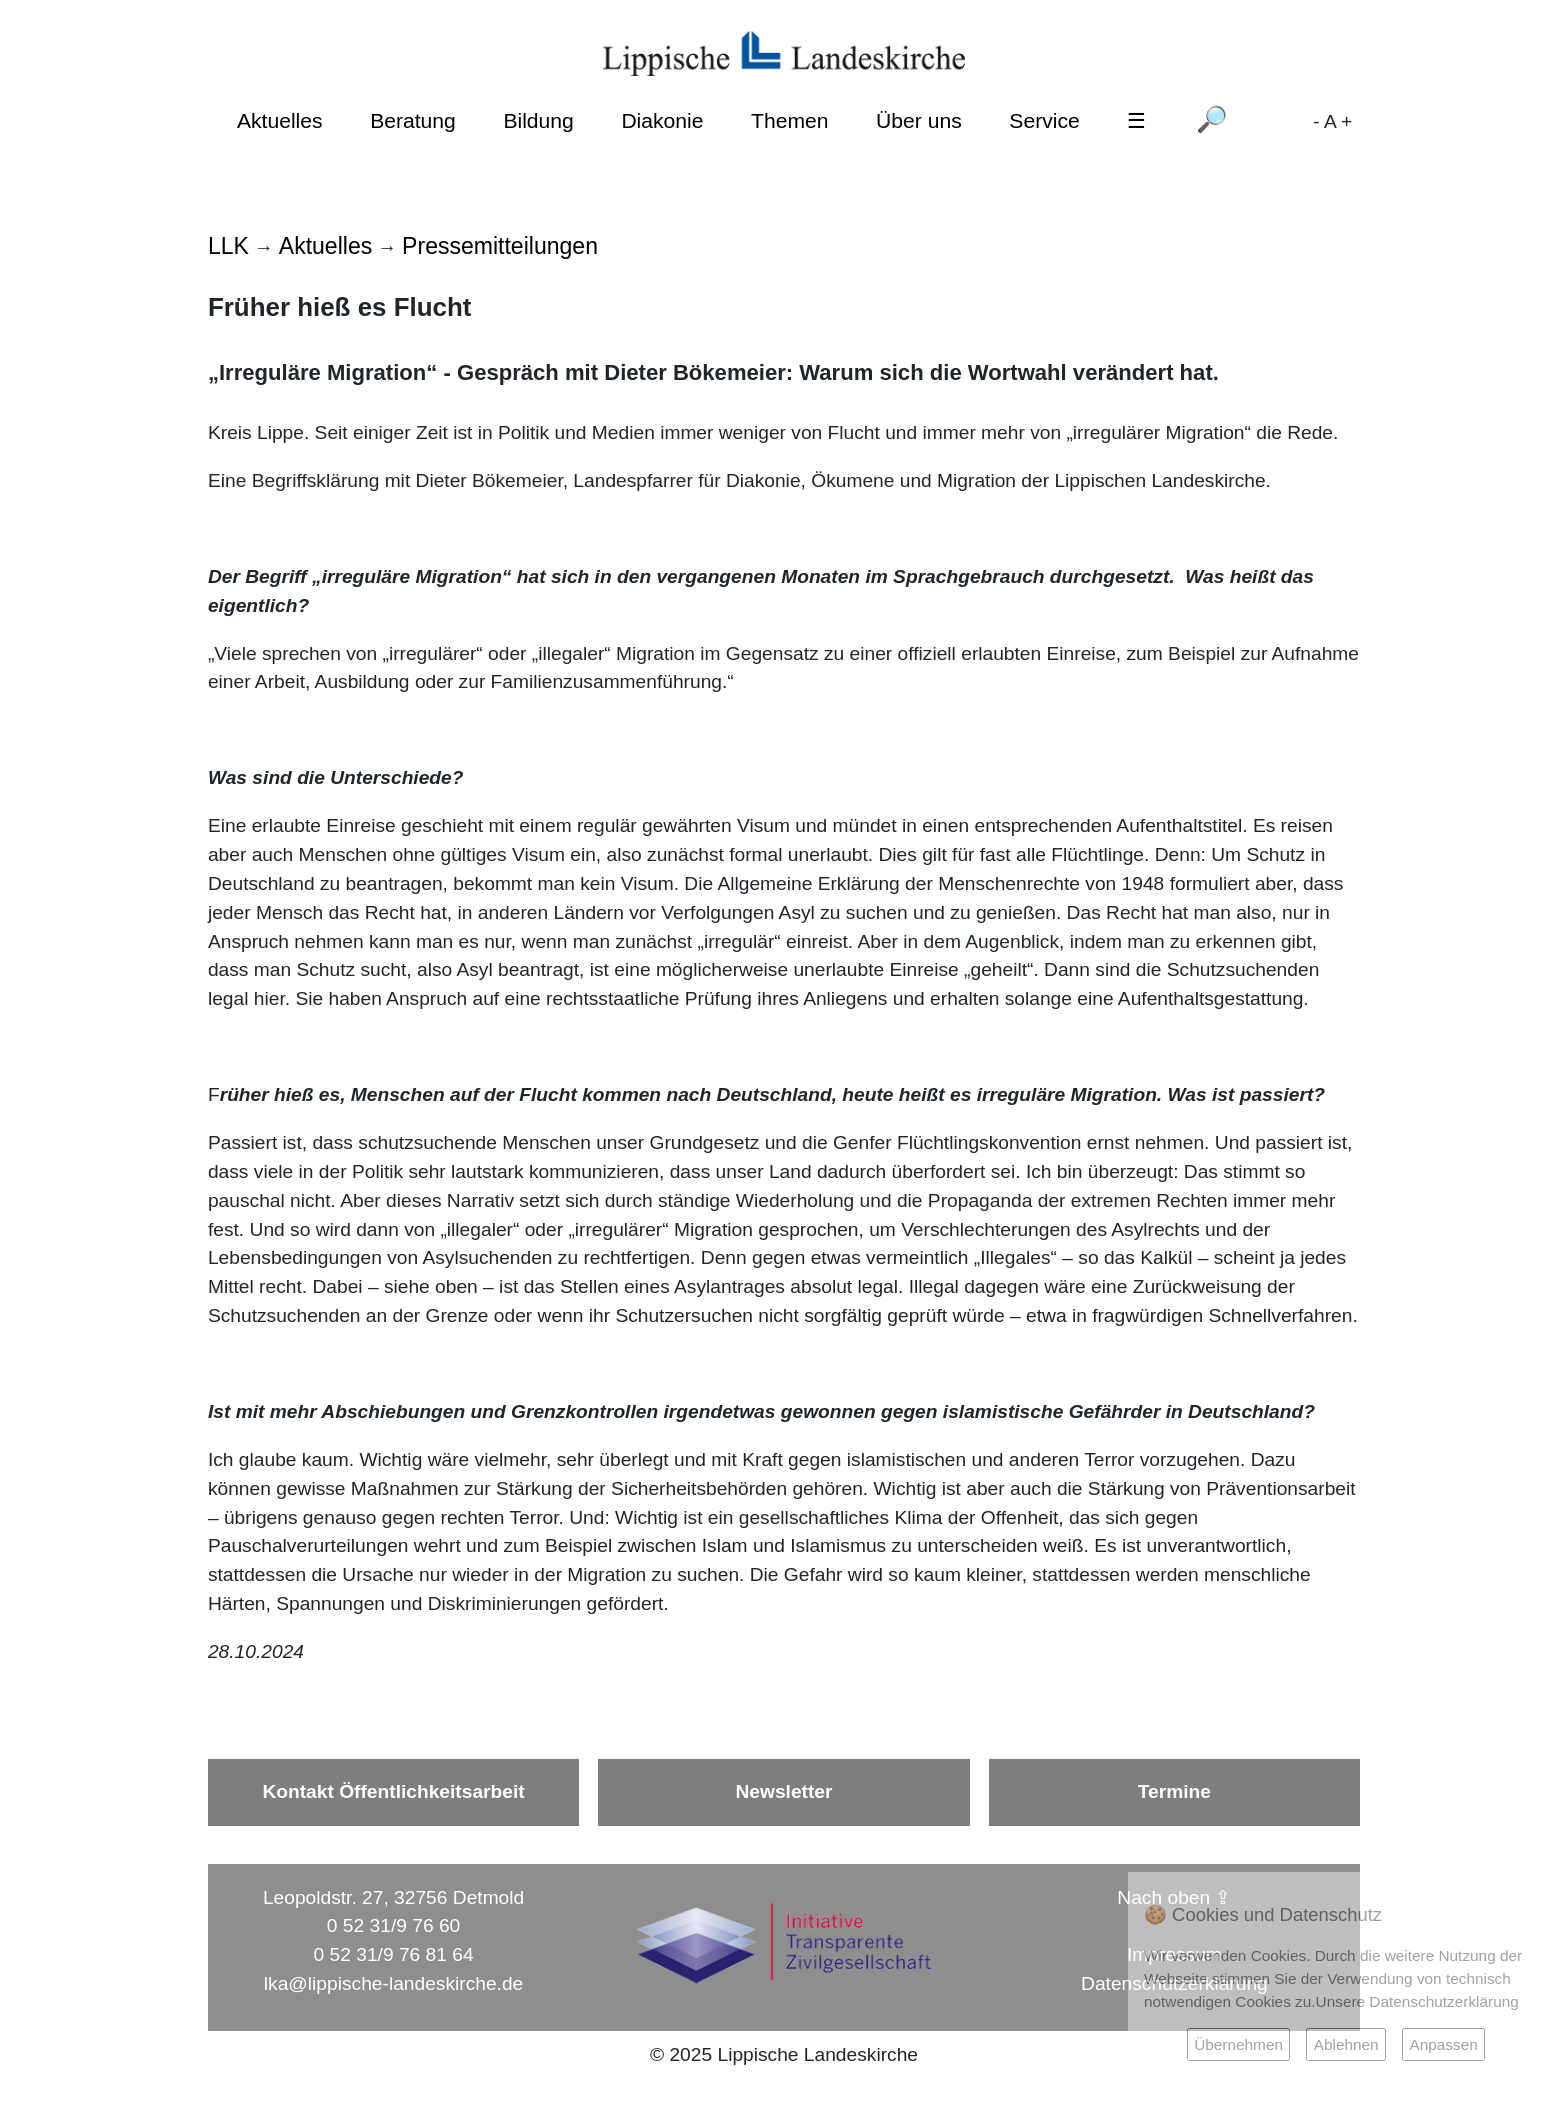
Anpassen (1443, 2044)
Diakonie (662, 120)
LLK (228, 246)
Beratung (413, 120)
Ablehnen (1346, 2044)
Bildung (538, 120)
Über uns (919, 120)
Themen (789, 120)
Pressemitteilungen (500, 246)
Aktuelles (280, 120)
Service (1044, 120)
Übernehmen (1238, 2044)
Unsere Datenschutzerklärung (1417, 2001)
